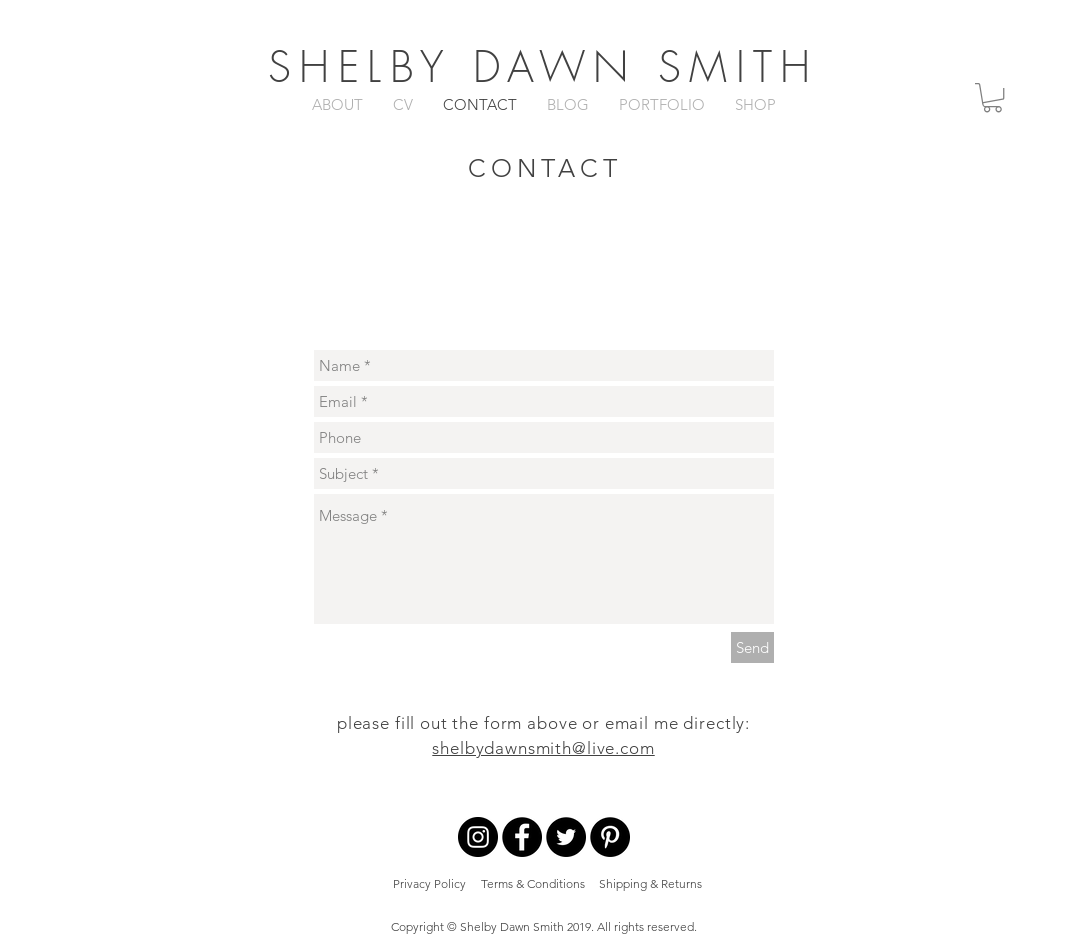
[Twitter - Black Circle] (566, 837)
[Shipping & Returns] (650, 885)
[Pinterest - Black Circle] (610, 837)
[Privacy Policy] (429, 885)
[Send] (752, 647)
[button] (992, 97)
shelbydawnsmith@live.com (543, 748)
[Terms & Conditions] (533, 885)
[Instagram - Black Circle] (478, 837)
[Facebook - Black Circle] (522, 837)
